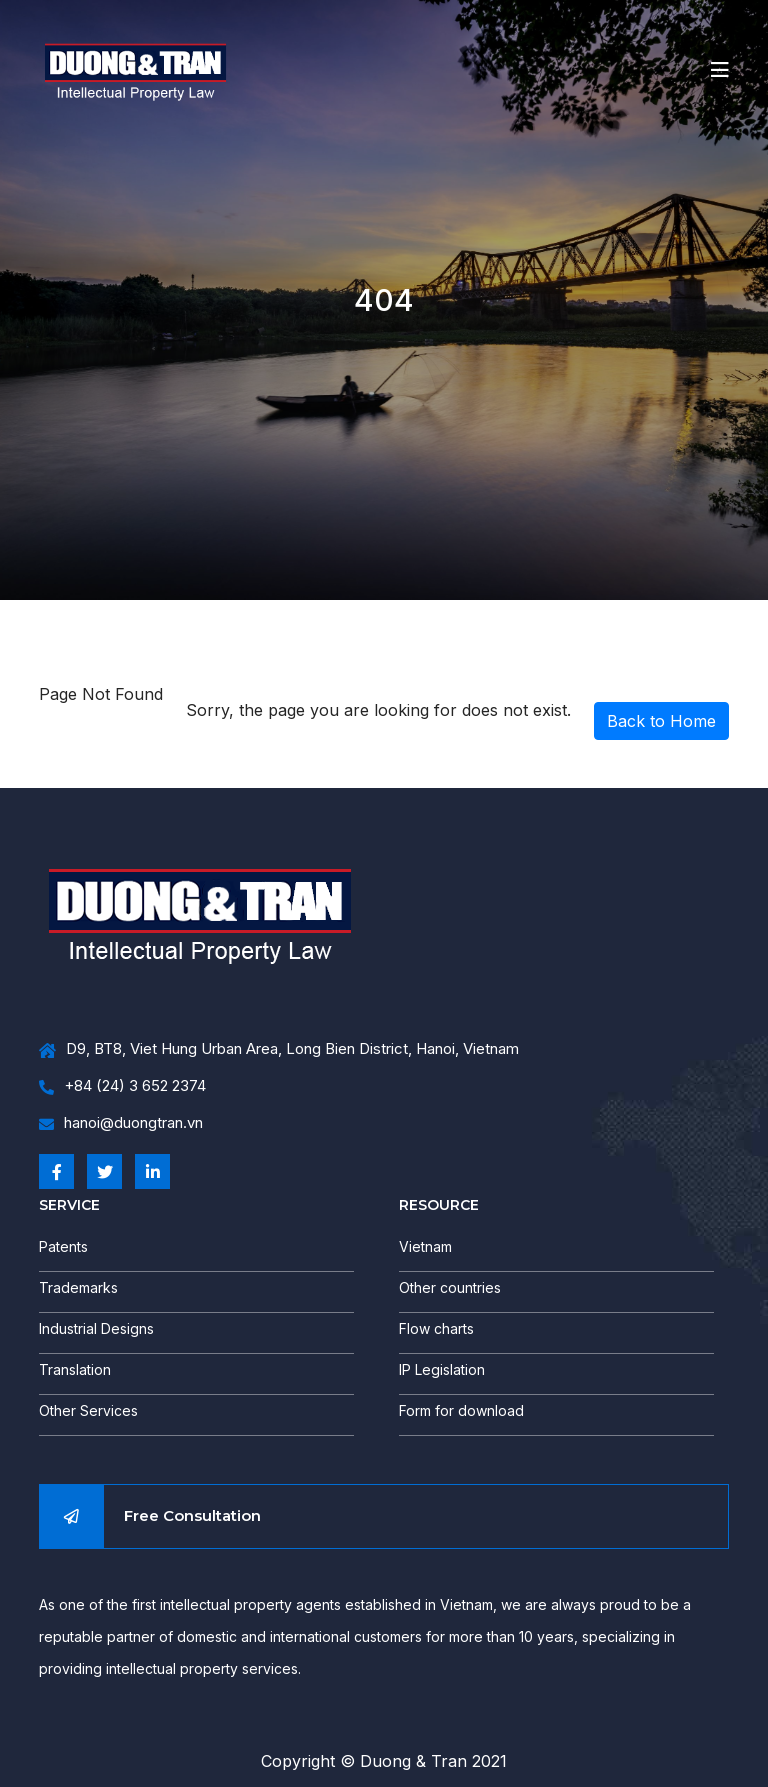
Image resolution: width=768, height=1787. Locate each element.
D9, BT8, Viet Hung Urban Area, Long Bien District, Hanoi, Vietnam (279, 1049)
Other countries (450, 1287)
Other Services (88, 1410)
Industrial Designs (96, 1328)
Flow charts (436, 1328)
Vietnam (425, 1246)
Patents (63, 1246)
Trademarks (78, 1287)
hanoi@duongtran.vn (121, 1123)
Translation (75, 1369)
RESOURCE (439, 1205)
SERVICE (69, 1205)
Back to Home (661, 721)
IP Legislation (442, 1369)
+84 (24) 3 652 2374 (122, 1086)
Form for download (461, 1410)
